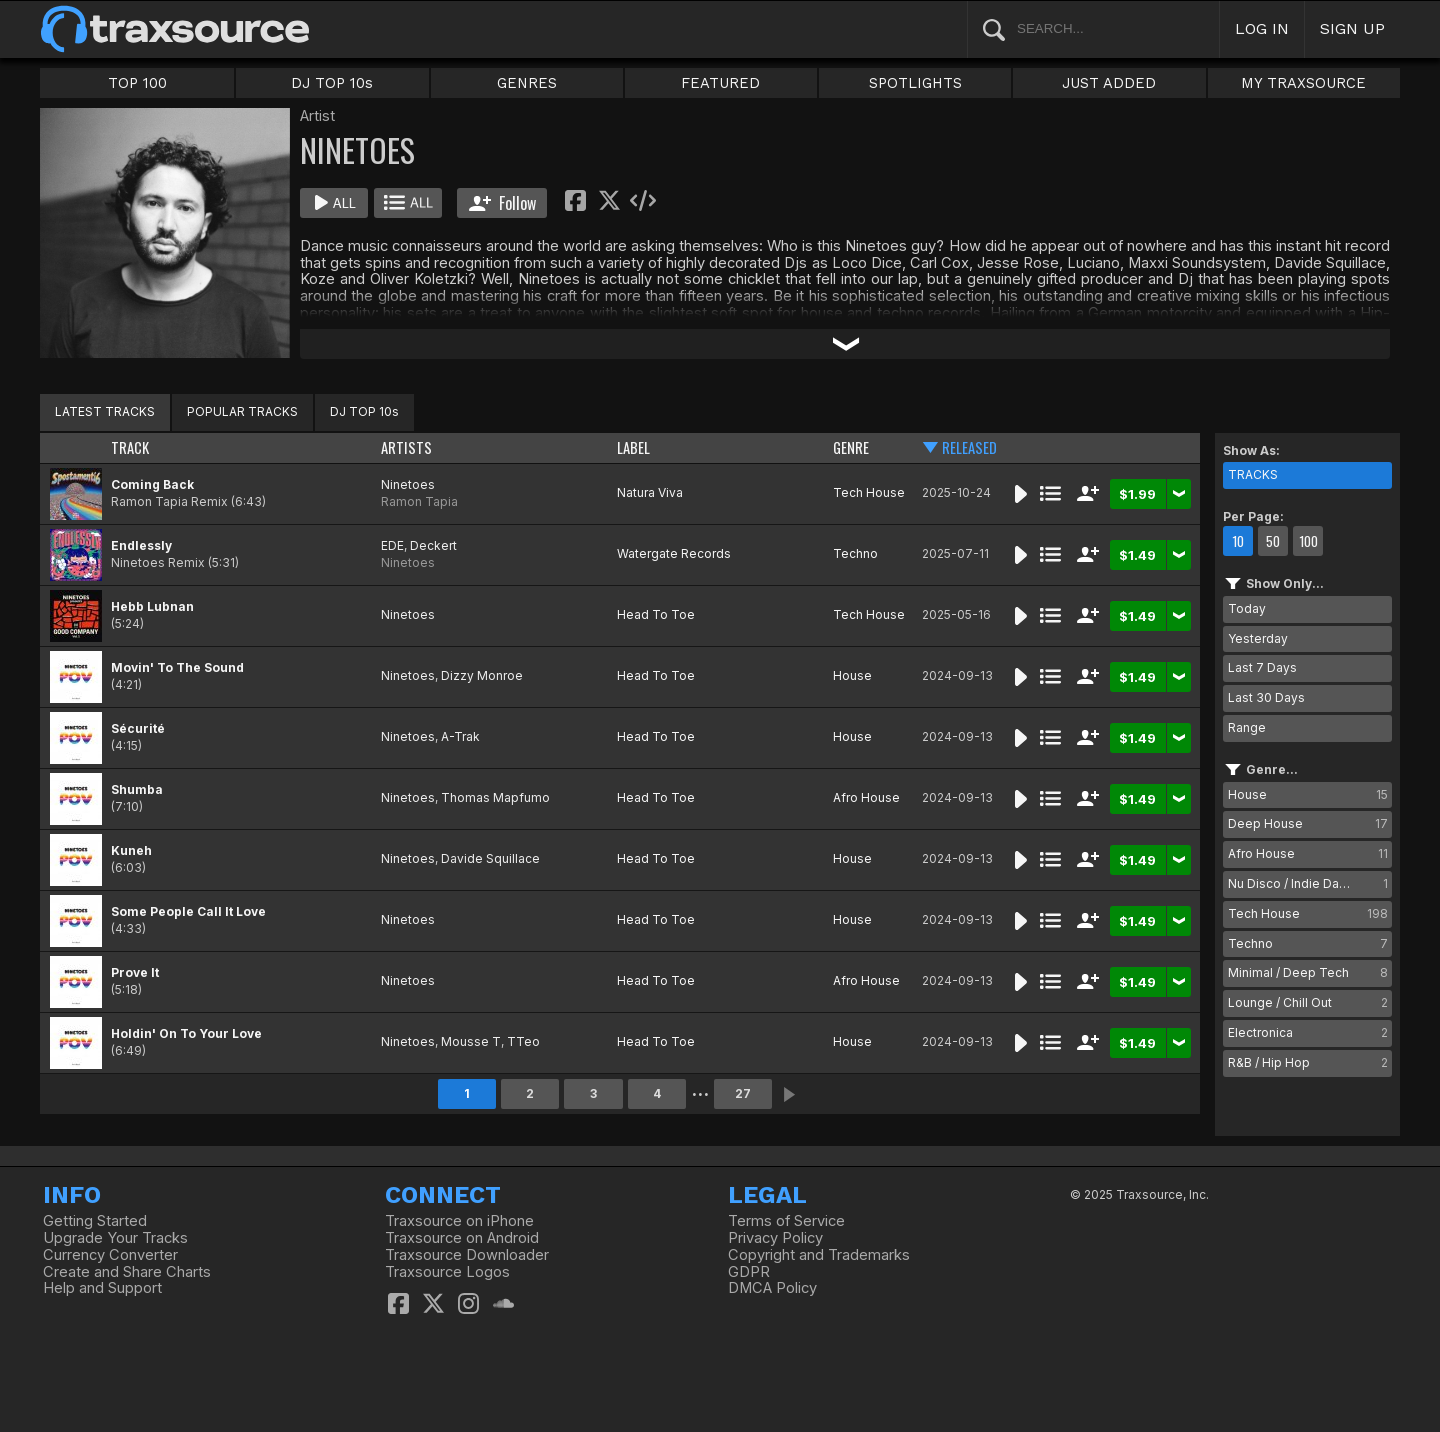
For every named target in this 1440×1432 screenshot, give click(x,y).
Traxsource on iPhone (459, 1221)
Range (1247, 727)
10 (1238, 541)
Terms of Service (786, 1221)
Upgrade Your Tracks (115, 1238)
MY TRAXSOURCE (1303, 83)
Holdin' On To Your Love (186, 1033)
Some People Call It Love (188, 911)
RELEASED (969, 447)
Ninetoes (408, 484)
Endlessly (141, 545)
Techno (855, 553)
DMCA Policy (772, 1288)
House (852, 675)
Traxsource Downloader (467, 1255)
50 (1273, 541)
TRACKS (1253, 474)
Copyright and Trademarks (819, 1255)
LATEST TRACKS (105, 411)
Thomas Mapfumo (495, 797)
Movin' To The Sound (177, 667)
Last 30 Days (1266, 697)
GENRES (527, 83)
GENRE (851, 447)
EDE (392, 545)
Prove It (135, 972)
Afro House (866, 797)
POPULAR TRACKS (242, 411)
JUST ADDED (1109, 83)
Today (1247, 608)
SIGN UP (1352, 28)
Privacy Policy (775, 1238)
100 (1308, 541)
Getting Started (95, 1221)
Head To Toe (656, 614)
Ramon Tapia (419, 501)
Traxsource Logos (447, 1272)
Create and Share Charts (127, 1272)
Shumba (137, 789)
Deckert (433, 545)
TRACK (130, 447)
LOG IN (1262, 28)
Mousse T (471, 1041)
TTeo (523, 1041)
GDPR (749, 1272)
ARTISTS (406, 447)
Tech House (869, 492)
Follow (502, 203)
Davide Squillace (490, 858)
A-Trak (460, 736)
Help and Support (102, 1288)
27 (743, 1093)
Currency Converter (110, 1255)
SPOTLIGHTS (915, 83)
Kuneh (131, 850)
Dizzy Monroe (482, 675)
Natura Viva (650, 492)
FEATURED (720, 83)
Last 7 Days (1262, 667)
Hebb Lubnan (152, 606)
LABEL (633, 447)
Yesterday (1258, 638)
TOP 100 (137, 83)
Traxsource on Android (462, 1238)
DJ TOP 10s (332, 83)
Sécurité (138, 728)
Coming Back (152, 484)
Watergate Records (674, 553)
